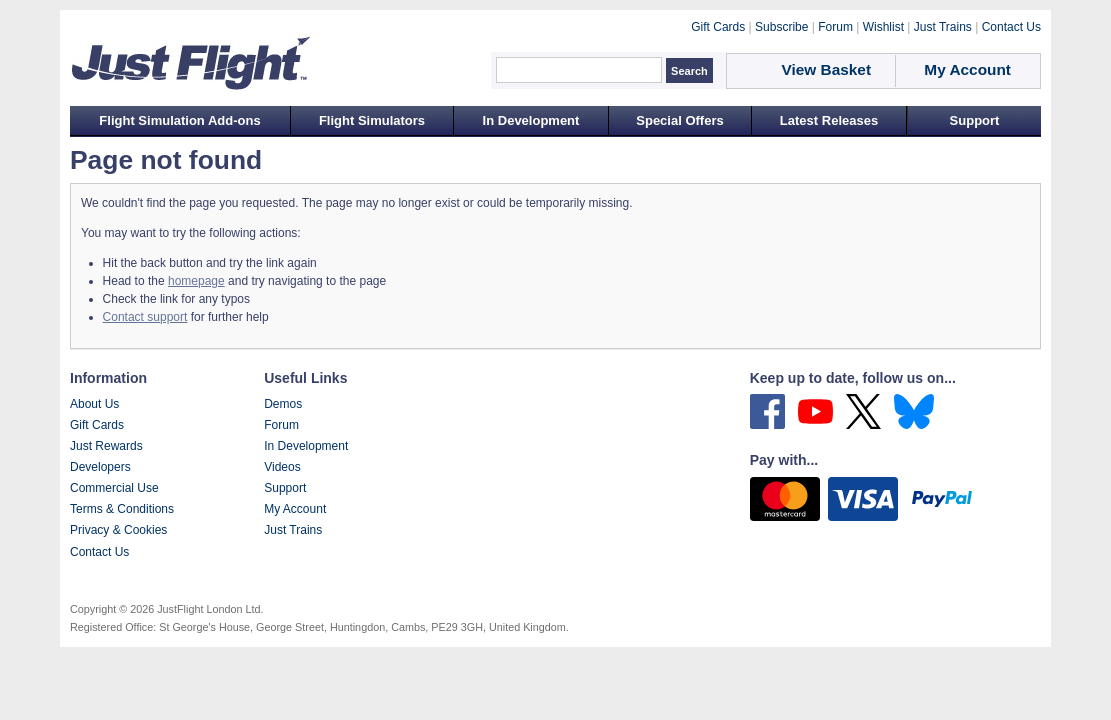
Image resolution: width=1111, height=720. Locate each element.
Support (975, 120)
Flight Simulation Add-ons (179, 120)
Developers (100, 467)
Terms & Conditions (122, 509)
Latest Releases (829, 120)
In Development (531, 120)
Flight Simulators (372, 120)
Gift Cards (97, 425)
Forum (281, 425)
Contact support (145, 317)
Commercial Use (114, 488)
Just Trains (293, 530)
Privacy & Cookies (118, 530)
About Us (94, 404)
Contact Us (99, 552)
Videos (282, 467)
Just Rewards (106, 446)
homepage (196, 281)
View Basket (827, 69)
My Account (295, 509)
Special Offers (679, 120)
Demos (283, 404)
